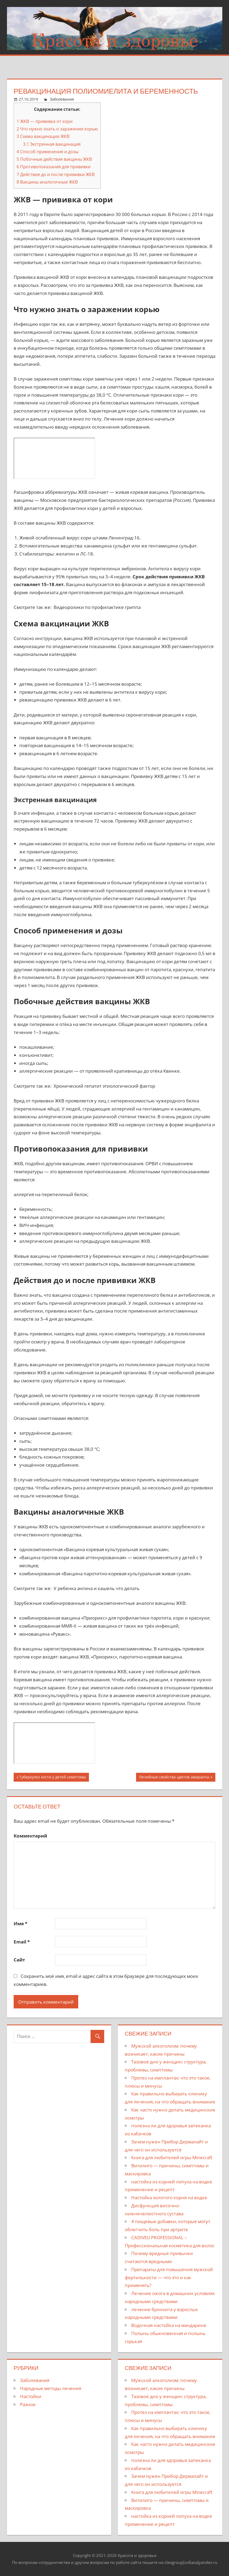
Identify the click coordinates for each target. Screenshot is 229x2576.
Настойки (30, 2396)
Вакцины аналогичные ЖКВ (47, 182)
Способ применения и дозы (47, 152)
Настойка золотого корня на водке (169, 2197)
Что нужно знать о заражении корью (57, 129)
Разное (28, 2404)
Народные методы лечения (50, 2388)
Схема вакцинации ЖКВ (43, 136)
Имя (20, 1923)
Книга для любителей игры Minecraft (171, 2157)
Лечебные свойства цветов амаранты (174, 1778)
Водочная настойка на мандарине (168, 2325)
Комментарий (30, 1836)
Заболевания (62, 99)
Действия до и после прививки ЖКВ (56, 174)
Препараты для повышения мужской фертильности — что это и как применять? (169, 2277)
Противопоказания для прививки (54, 167)
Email (22, 1942)
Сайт (19, 1960)
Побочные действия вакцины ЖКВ (54, 159)
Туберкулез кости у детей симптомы (52, 1778)
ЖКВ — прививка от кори (45, 121)
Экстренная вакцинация (52, 144)
